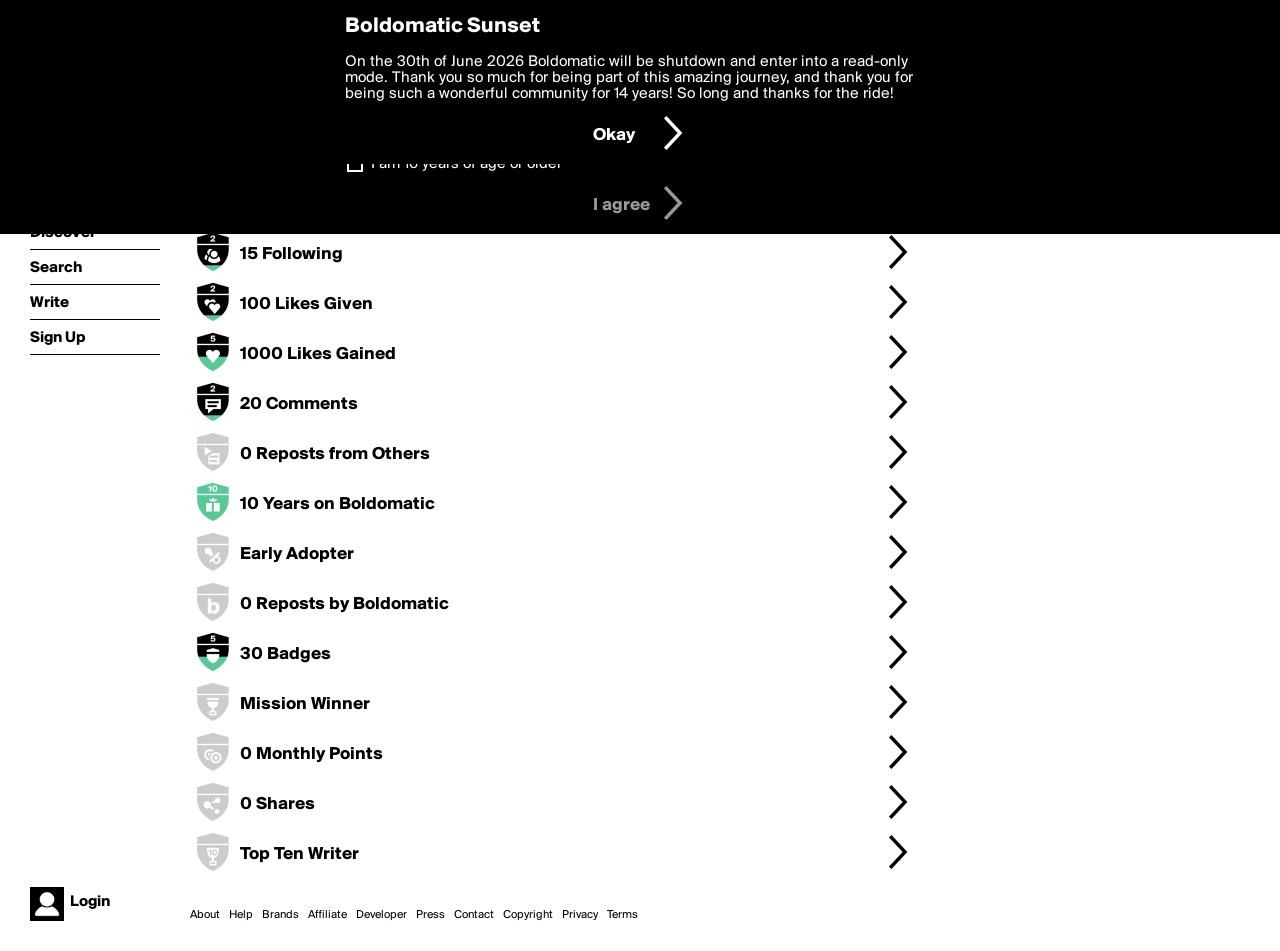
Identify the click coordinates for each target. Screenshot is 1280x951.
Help (241, 915)
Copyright (528, 915)
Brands (280, 915)
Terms (622, 915)
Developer (381, 915)
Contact (474, 915)
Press (430, 915)
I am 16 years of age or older (466, 164)
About (205, 915)
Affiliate (327, 915)
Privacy (580, 915)
